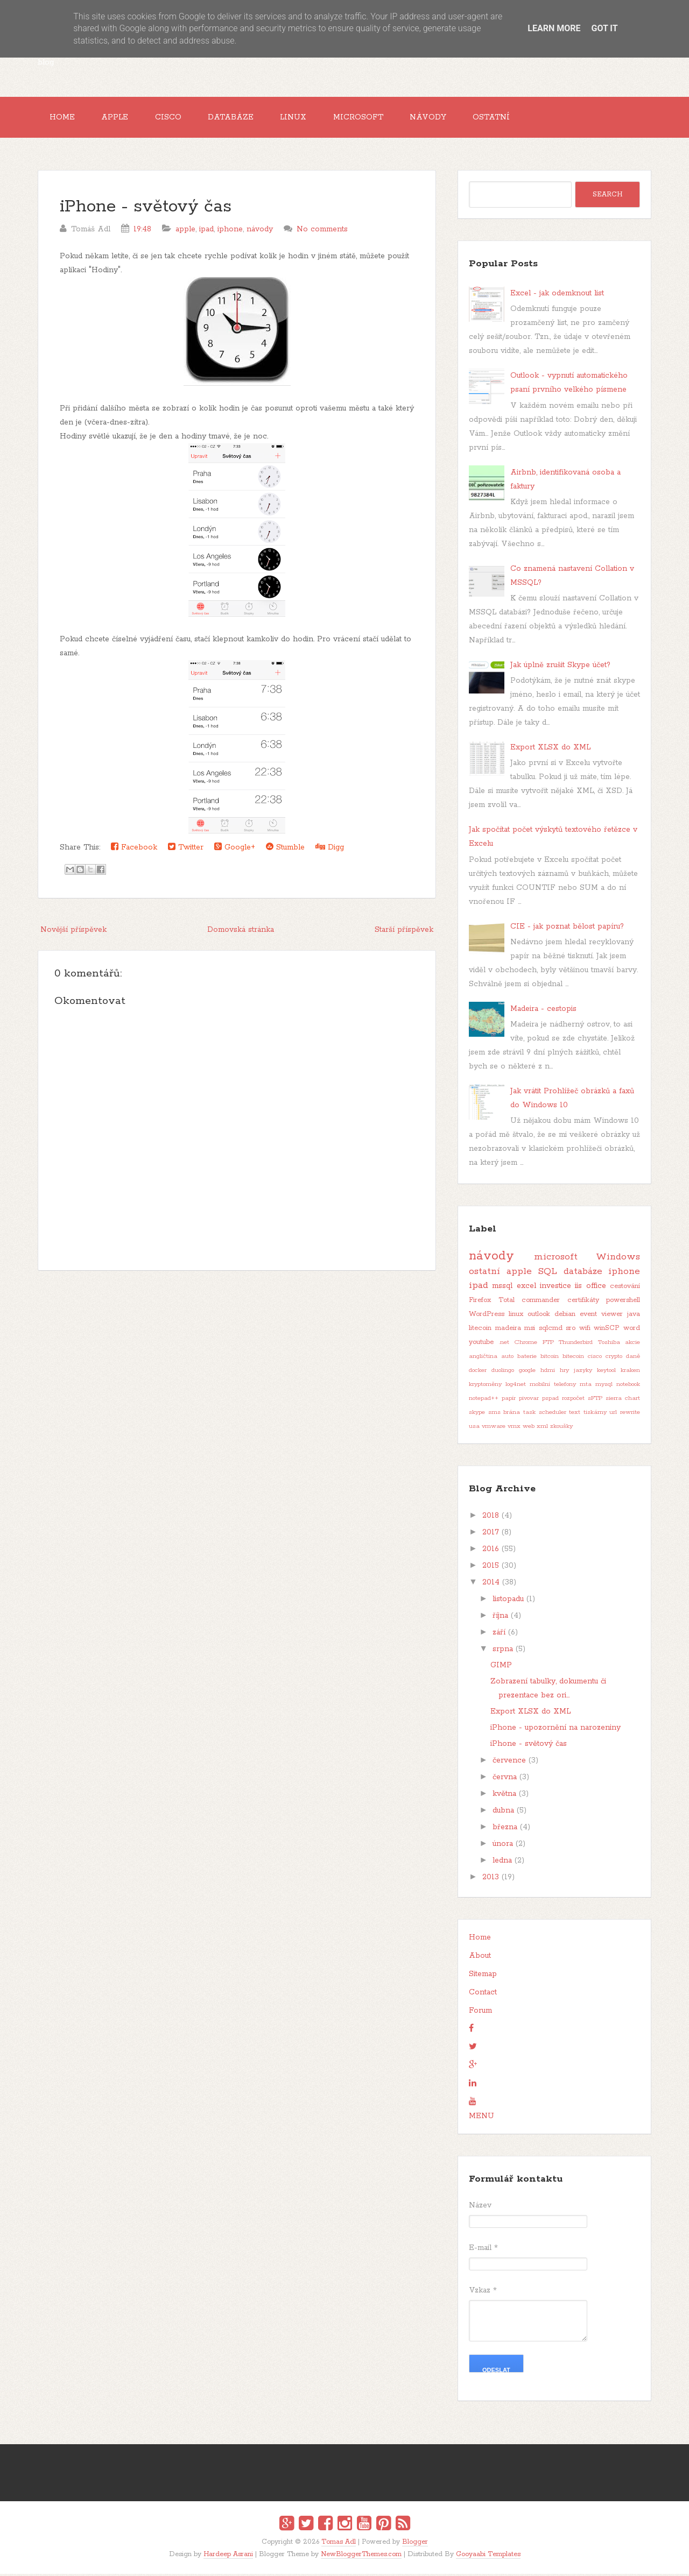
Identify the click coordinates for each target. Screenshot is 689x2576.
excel (526, 1288)
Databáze (238, 118)
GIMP (501, 1667)
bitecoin (573, 1358)
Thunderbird (576, 1344)
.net (504, 1344)
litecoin (480, 1330)
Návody (441, 118)
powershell (623, 1302)
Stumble (285, 849)
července (509, 1762)
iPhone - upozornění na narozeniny (555, 1730)
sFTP (595, 1400)
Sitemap (483, 1976)
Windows (618, 1259)
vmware (493, 1428)
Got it (604, 28)
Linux (302, 118)
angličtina (483, 1358)
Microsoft (369, 118)
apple (185, 231)
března (505, 1829)
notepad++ (483, 1400)
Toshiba (609, 1344)
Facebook (134, 849)
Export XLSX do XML (550, 749)
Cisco (173, 118)
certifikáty (583, 1302)
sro (570, 1330)
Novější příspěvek (73, 932)
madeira (508, 1330)
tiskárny (595, 1414)
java (633, 1316)
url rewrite (624, 1414)
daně (633, 1358)
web (529, 1428)
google (527, 1372)
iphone (230, 231)
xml (542, 1428)
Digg (329, 849)
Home (63, 118)
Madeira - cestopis (543, 1011)
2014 (491, 1584)
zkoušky (561, 1428)
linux (516, 1316)
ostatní (484, 1273)
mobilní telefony (553, 1386)
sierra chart (623, 1400)
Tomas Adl (338, 2544)
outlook (539, 1316)
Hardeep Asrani (228, 2556)
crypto (614, 1358)
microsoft (556, 1259)
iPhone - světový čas (145, 209)
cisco (595, 1358)
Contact (483, 1994)
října (500, 1618)
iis (578, 1288)
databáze (583, 1273)
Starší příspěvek (404, 932)
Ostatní (506, 118)
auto (507, 1358)
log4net (515, 1386)
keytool (606, 1372)
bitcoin (549, 1358)
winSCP (607, 1330)
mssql (502, 1288)
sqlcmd (551, 1330)
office (596, 1288)
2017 (490, 1534)
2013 (490, 1879)
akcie (632, 1344)
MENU (481, 2118)
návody (260, 231)
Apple (117, 118)
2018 (490, 1518)
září (499, 1634)
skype (477, 1414)
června (505, 1779)
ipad (206, 231)
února (503, 1846)
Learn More (554, 28)
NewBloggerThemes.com (361, 2556)
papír (509, 1400)
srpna (503, 1651)
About (480, 1958)
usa (474, 1428)
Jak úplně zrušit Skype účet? (560, 667)
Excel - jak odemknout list (557, 295)
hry (564, 1372)
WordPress (486, 1316)
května (504, 1796)
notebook (628, 1386)
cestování (625, 1288)
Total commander (529, 1302)
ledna (502, 1862)
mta (586, 1386)
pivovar (529, 1400)
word (631, 1330)
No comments (322, 231)
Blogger (415, 2544)
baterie (527, 1358)
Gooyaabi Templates (488, 2556)
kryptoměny (485, 1386)
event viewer (601, 1316)
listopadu (508, 1601)
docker (478, 1372)
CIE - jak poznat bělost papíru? (567, 928)
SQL (547, 1273)
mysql (604, 1386)
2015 (490, 1568)
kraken (630, 1372)
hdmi (547, 1372)
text (574, 1414)
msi (529, 1330)
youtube (481, 1344)
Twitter (185, 849)
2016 (490, 1551)
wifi (584, 1330)
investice (555, 1288)
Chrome (525, 1344)
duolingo (502, 1372)
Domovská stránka (240, 932)
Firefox (480, 1302)
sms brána (504, 1414)
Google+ (234, 849)
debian (564, 1316)
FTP (548, 1344)
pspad (550, 1400)
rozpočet (573, 1400)
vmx (514, 1428)
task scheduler (544, 1414)
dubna (503, 1812)
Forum (480, 2013)
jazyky (583, 1372)
